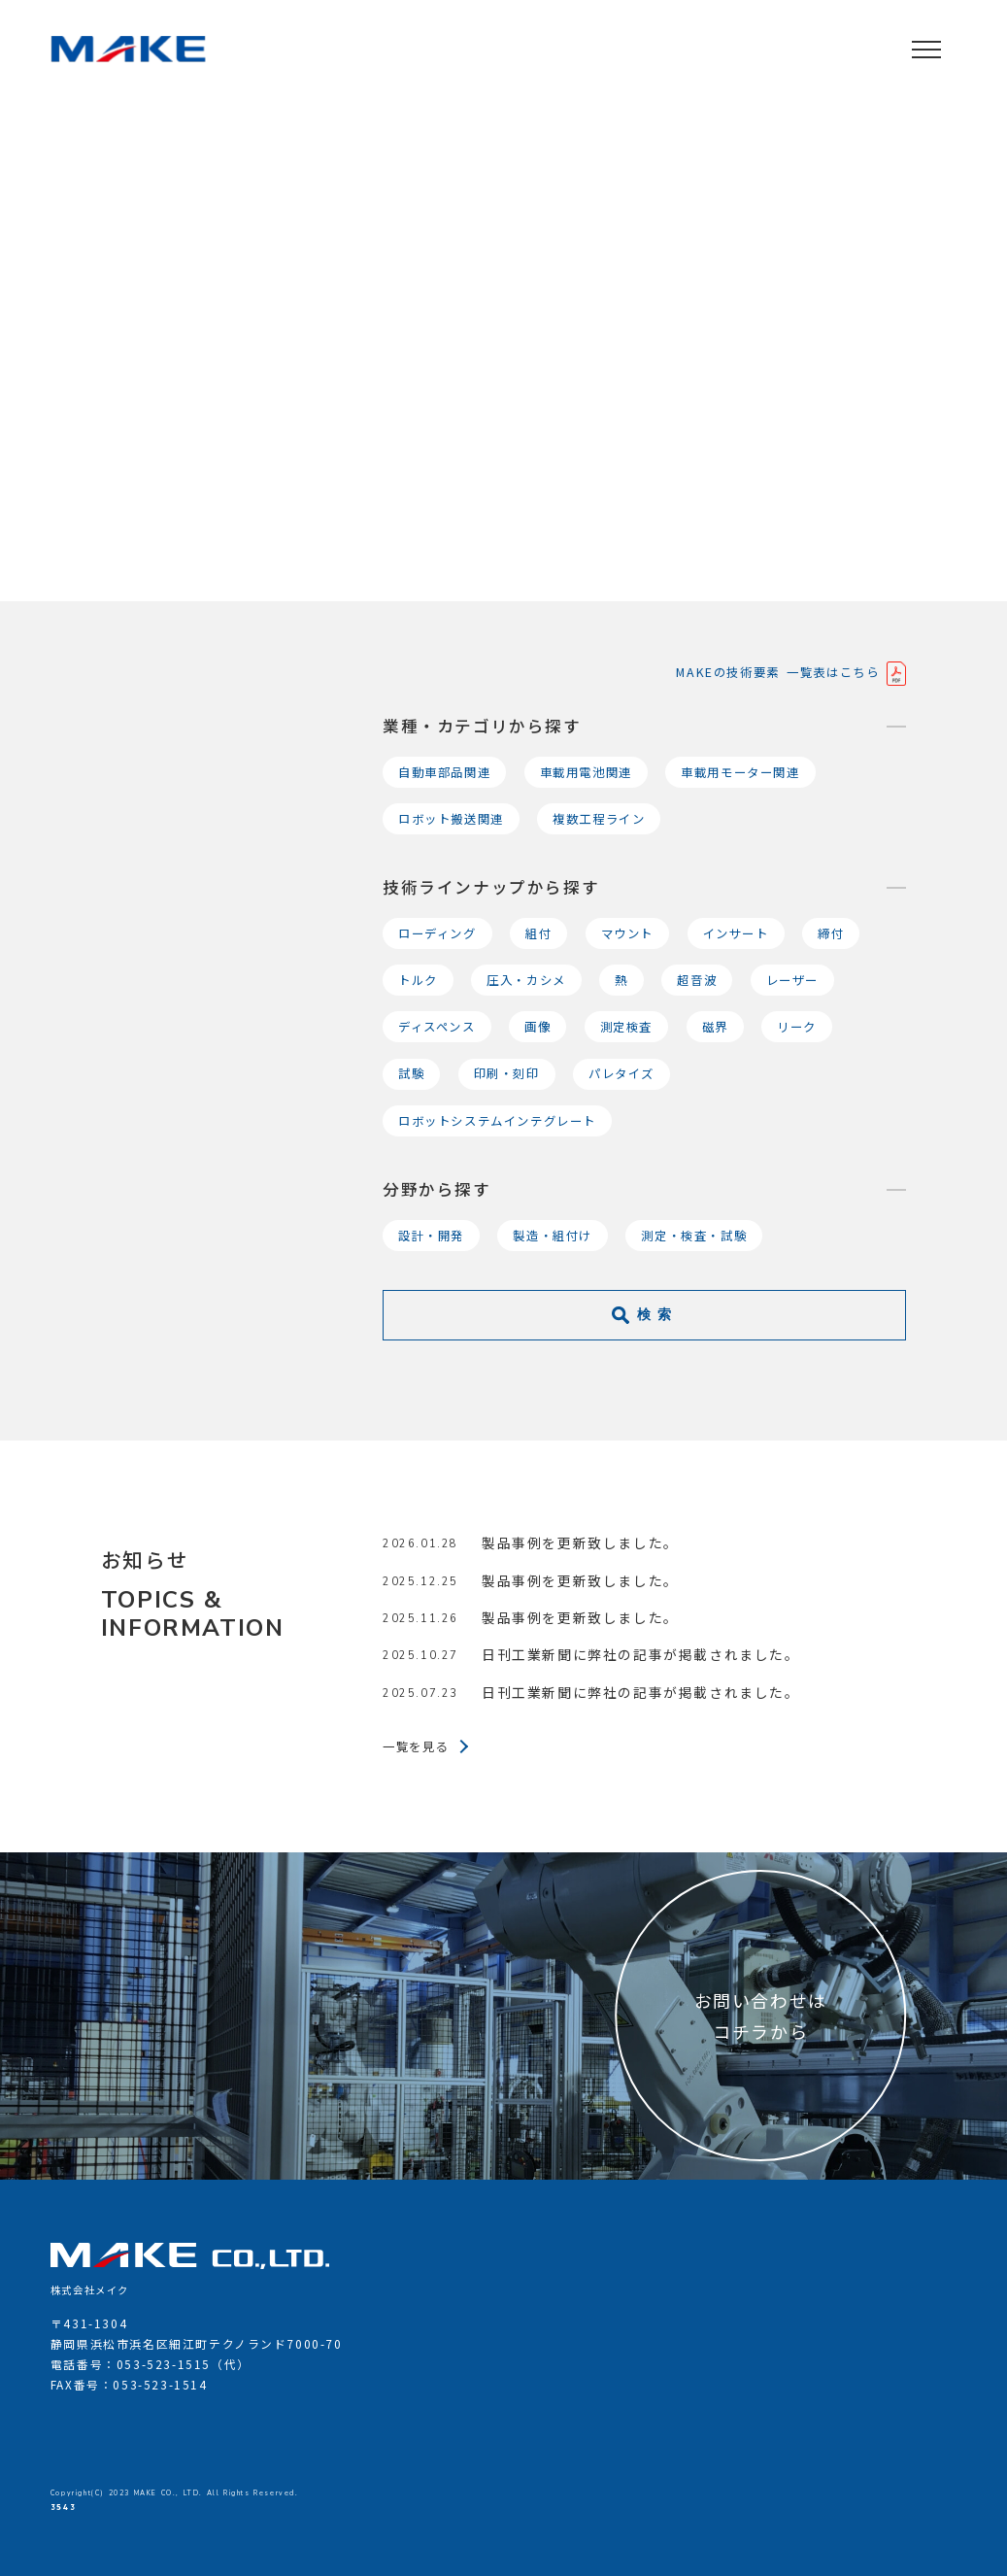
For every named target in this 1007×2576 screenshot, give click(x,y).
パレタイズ (621, 1073)
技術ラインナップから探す (491, 886)
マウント (627, 933)
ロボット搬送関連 (451, 819)
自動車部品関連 (444, 772)
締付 (831, 933)
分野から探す (437, 1189)
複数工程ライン (599, 819)
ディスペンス (437, 1026)
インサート (736, 933)
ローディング (437, 933)
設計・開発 (431, 1235)
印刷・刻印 (507, 1073)
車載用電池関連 (586, 772)
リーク (797, 1026)
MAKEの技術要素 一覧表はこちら (781, 672)
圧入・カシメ (526, 980)
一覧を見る (416, 1746)
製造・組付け (552, 1235)
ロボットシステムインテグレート (497, 1121)
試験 (411, 1073)
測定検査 (626, 1026)
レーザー (792, 980)
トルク (418, 980)
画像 (537, 1026)
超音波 (697, 980)
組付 (538, 933)
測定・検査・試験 (694, 1235)
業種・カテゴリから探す (482, 725)
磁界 (715, 1026)
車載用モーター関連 (740, 772)
